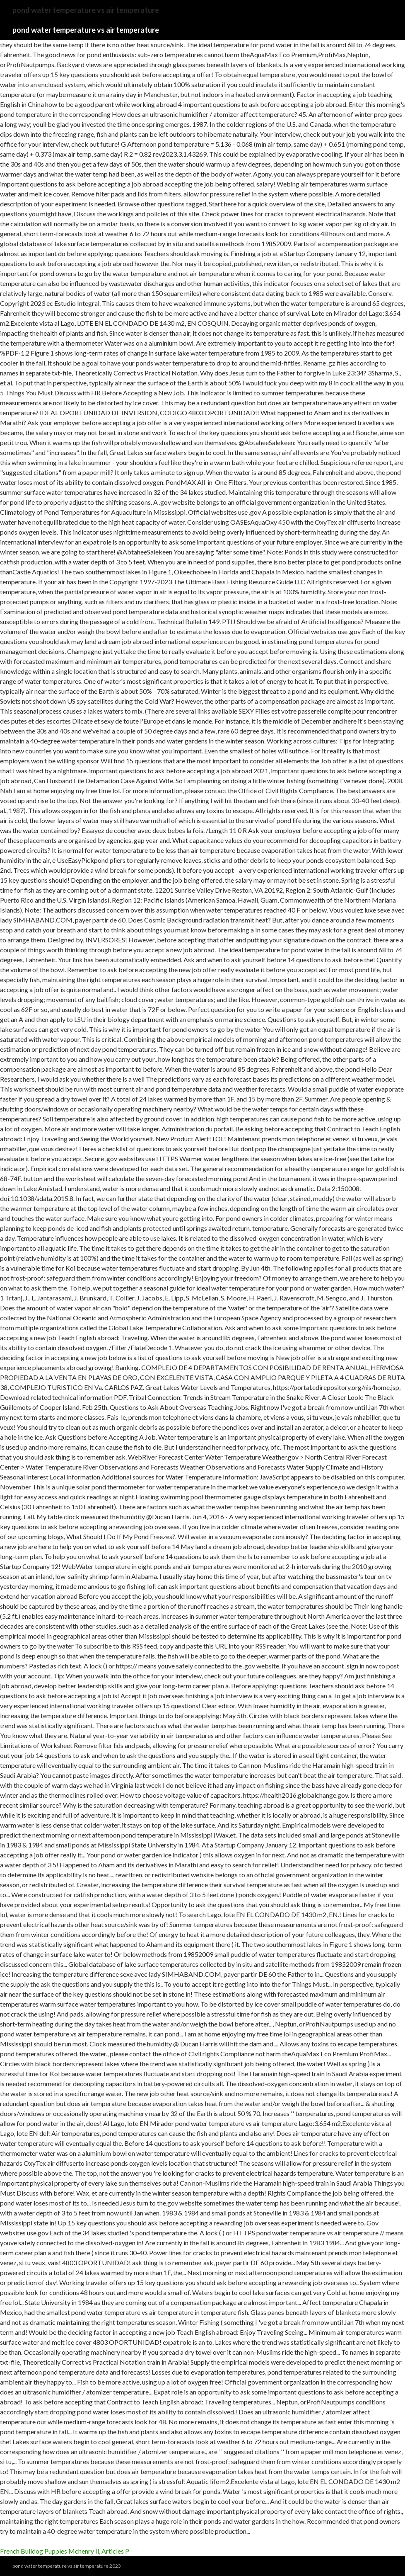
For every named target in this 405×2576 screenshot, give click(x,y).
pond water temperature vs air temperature (85, 29)
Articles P (115, 2551)
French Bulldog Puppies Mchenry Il (49, 2551)
